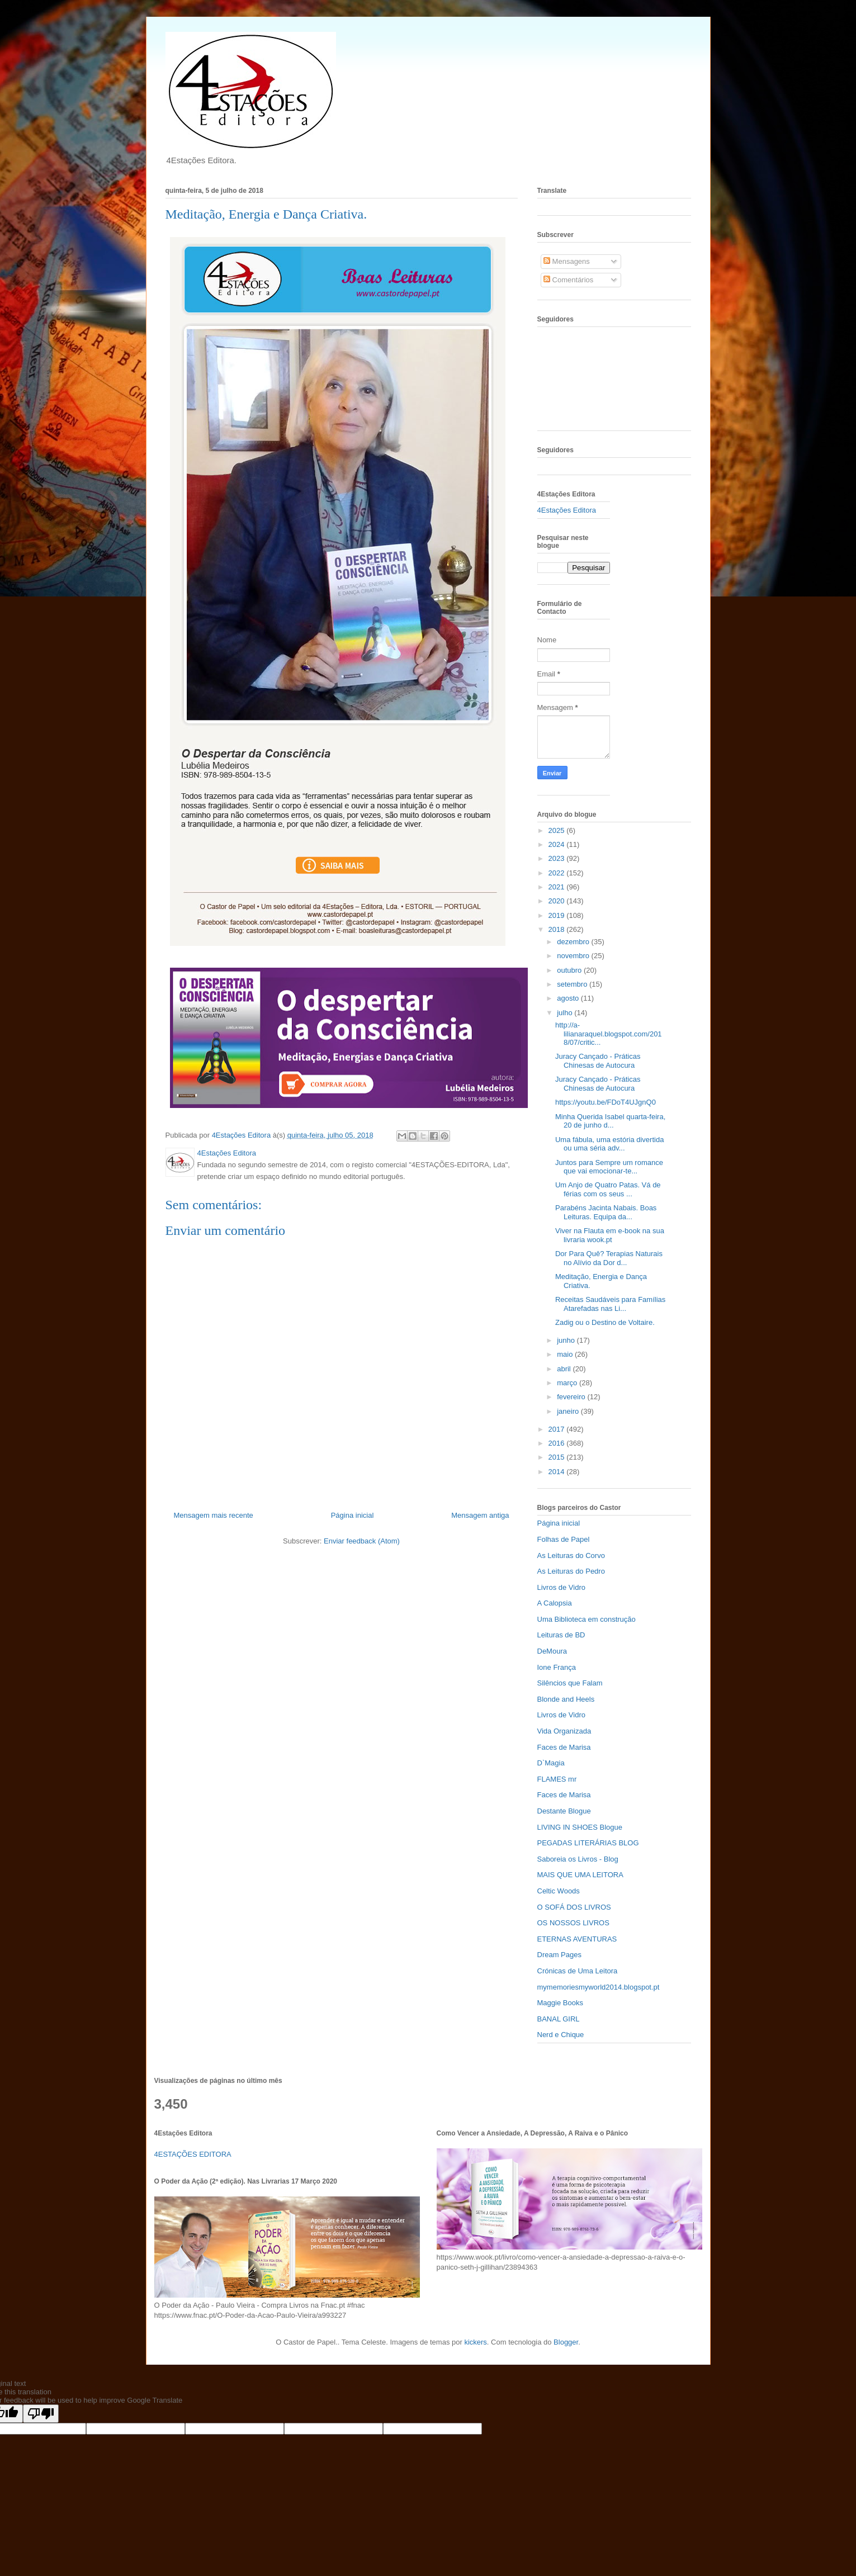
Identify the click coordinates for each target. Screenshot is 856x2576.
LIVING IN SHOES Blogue (579, 1827)
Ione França (556, 1667)
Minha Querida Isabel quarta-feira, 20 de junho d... (610, 1121)
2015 (557, 1457)
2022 (557, 873)
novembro (574, 955)
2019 (557, 915)
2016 (557, 1443)
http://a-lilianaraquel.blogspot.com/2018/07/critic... (608, 1033)
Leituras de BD (561, 1635)
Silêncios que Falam (570, 1683)
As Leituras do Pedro (571, 1571)
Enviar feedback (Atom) (362, 1541)
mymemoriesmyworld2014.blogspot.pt (598, 1987)
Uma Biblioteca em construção (586, 1619)
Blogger (566, 2342)
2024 (557, 844)
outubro (570, 970)
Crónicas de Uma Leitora (577, 1971)
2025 (557, 830)
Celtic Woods (558, 1891)
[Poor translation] (41, 2413)
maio (566, 1354)
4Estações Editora (567, 510)
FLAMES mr (557, 1779)
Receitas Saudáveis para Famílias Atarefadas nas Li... (610, 1304)
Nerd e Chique (560, 2034)
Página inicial (352, 1515)
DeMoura (552, 1651)
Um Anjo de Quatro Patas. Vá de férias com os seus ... (608, 1189)
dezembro (574, 941)
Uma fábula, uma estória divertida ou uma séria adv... (609, 1144)
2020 (557, 901)
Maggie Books (560, 2003)
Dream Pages (559, 1954)
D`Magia (551, 1763)
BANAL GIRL (558, 2019)
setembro (573, 984)
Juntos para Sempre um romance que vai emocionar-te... (609, 1167)
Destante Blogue (564, 1811)
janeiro (569, 1411)
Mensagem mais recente (213, 1515)
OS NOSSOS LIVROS (573, 1923)
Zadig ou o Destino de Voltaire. (605, 1322)
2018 (557, 929)
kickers (475, 2342)
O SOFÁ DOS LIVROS (574, 1907)
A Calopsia (554, 1603)
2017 (557, 1429)
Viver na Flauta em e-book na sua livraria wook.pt (609, 1235)
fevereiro (572, 1397)
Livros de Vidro (561, 1587)
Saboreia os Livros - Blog (577, 1859)
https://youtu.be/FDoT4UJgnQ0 (605, 1102)
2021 (557, 887)
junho (566, 1340)
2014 (557, 1471)
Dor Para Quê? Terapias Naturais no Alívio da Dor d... (609, 1258)
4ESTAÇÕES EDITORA (192, 2154)
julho (565, 1012)
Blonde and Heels (566, 1699)
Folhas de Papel (563, 1539)
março (568, 1383)
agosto (569, 998)
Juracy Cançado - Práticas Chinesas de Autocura (597, 1060)
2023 (557, 858)
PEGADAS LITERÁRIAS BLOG (588, 1843)
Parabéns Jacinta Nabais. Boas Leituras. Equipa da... (605, 1212)
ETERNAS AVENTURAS (577, 1939)
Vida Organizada (564, 1731)
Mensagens (566, 261)
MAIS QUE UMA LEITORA (580, 1875)
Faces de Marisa (564, 1747)
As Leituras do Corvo (571, 1555)
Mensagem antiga (480, 1515)
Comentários (568, 280)
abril (565, 1369)
